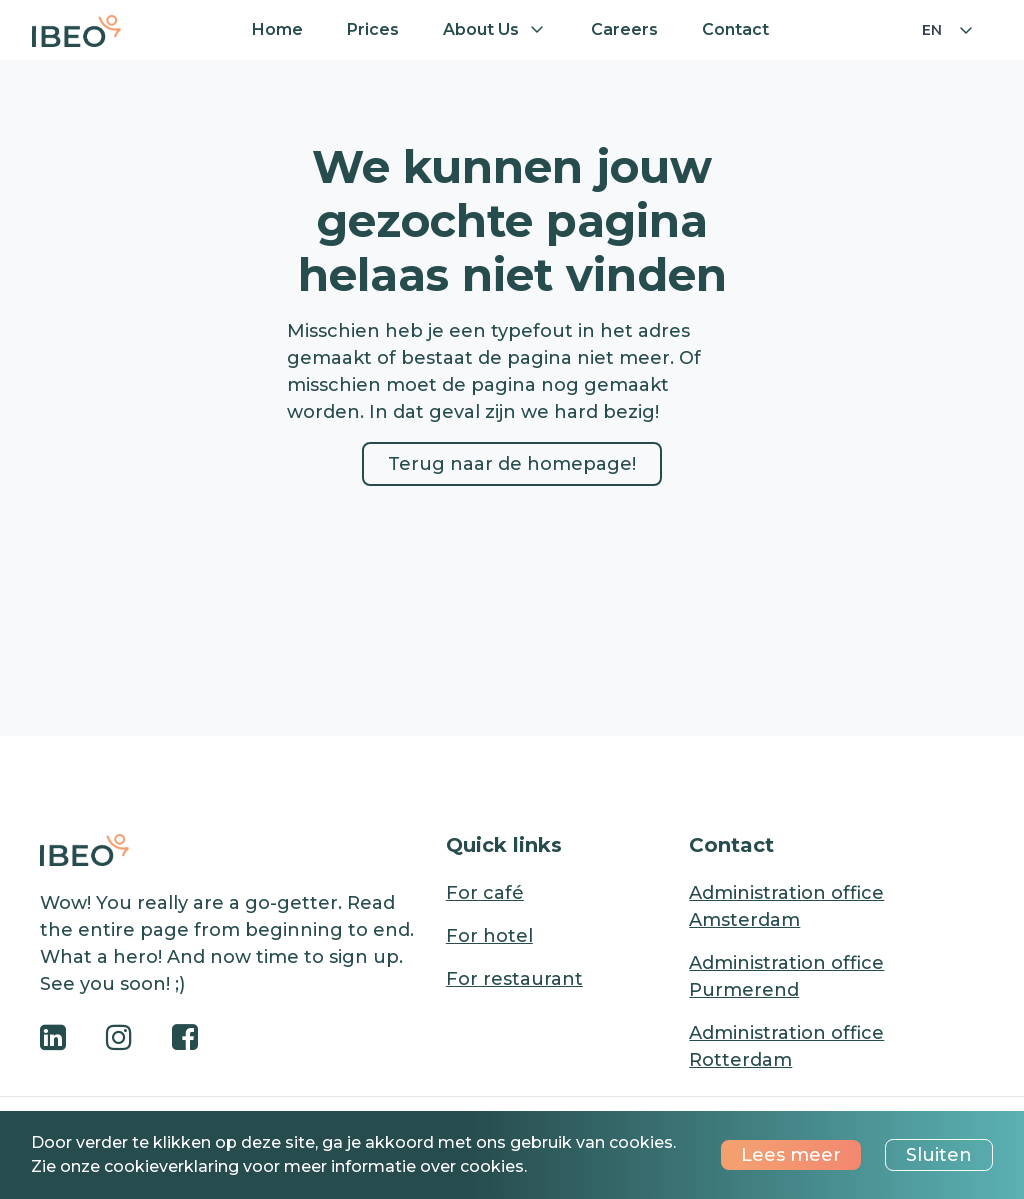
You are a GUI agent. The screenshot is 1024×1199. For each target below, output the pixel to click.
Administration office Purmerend (786, 976)
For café (485, 893)
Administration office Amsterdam (786, 906)
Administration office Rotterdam (786, 1046)
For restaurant (514, 979)
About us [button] (481, 29)
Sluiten (939, 1155)
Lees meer (791, 1155)
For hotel (489, 936)
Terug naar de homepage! (512, 464)
